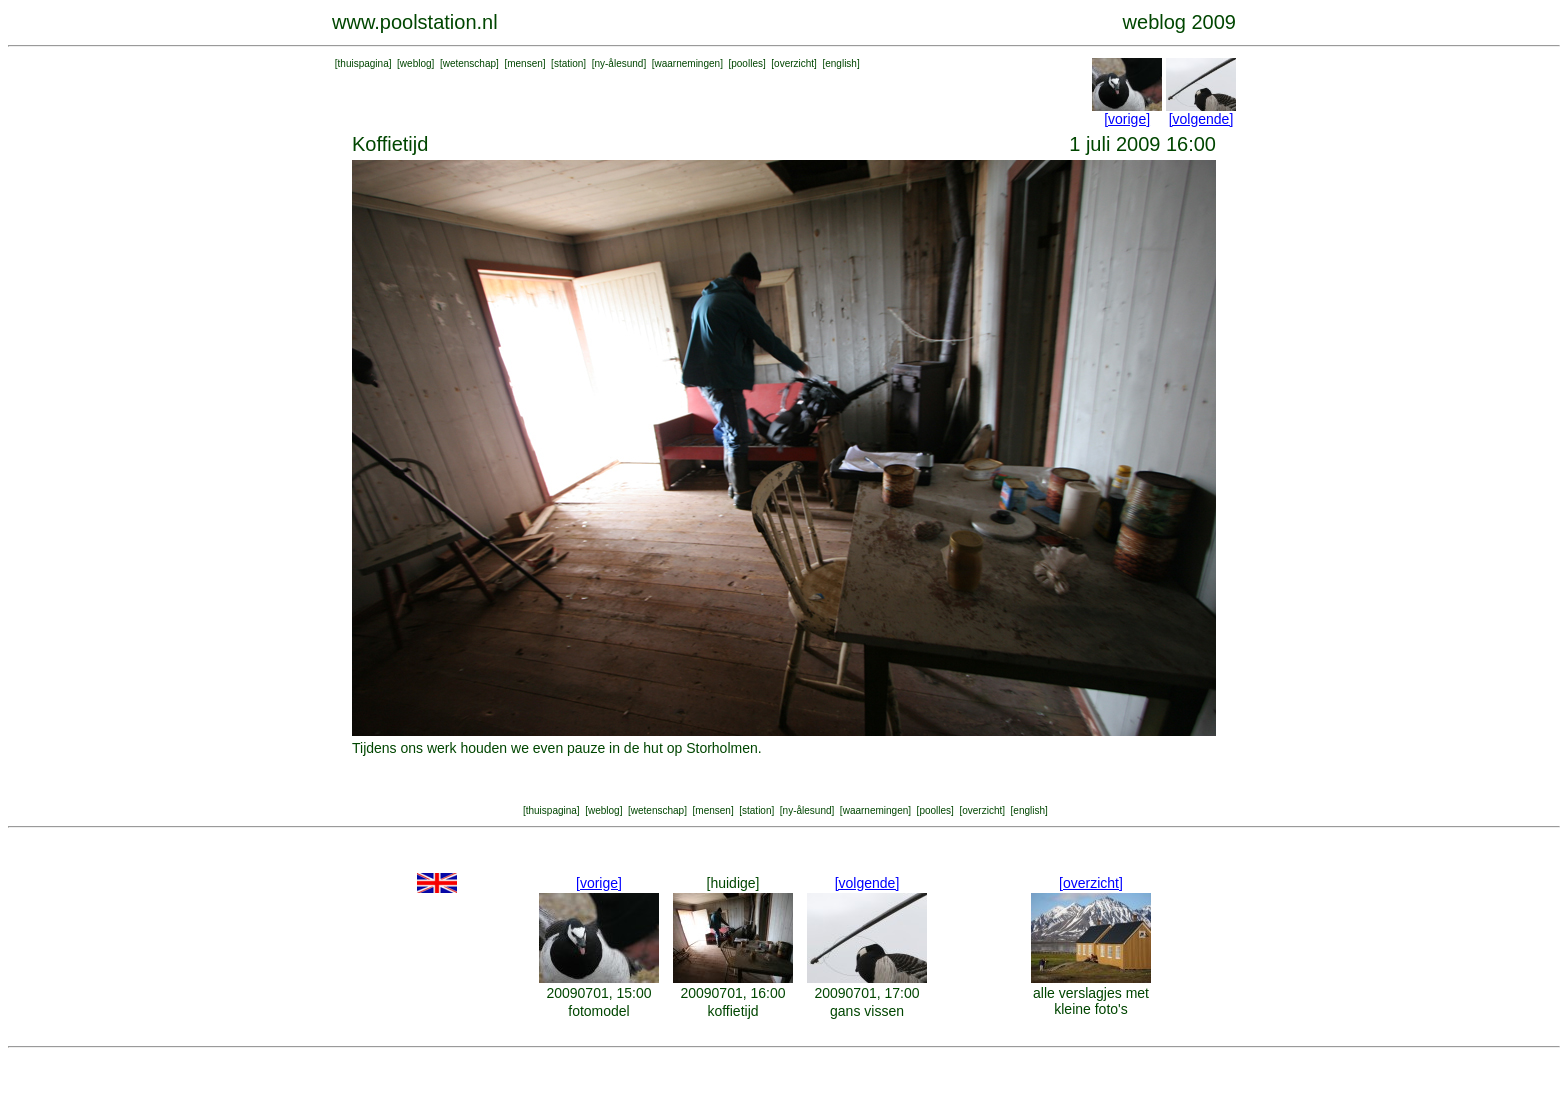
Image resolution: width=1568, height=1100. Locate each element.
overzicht (794, 63)
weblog (416, 63)
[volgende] (1201, 119)
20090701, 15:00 (598, 993)
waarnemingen (688, 63)
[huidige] (733, 883)
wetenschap (469, 63)
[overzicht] (1091, 883)
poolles (747, 63)
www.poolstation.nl (415, 22)
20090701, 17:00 (866, 993)
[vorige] (1127, 119)
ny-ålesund (618, 63)
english (841, 63)
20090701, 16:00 (732, 993)
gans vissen (867, 1011)
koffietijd (732, 1011)
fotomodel (598, 1011)
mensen (525, 63)
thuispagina (363, 63)
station (568, 63)
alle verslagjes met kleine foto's (1091, 1001)
